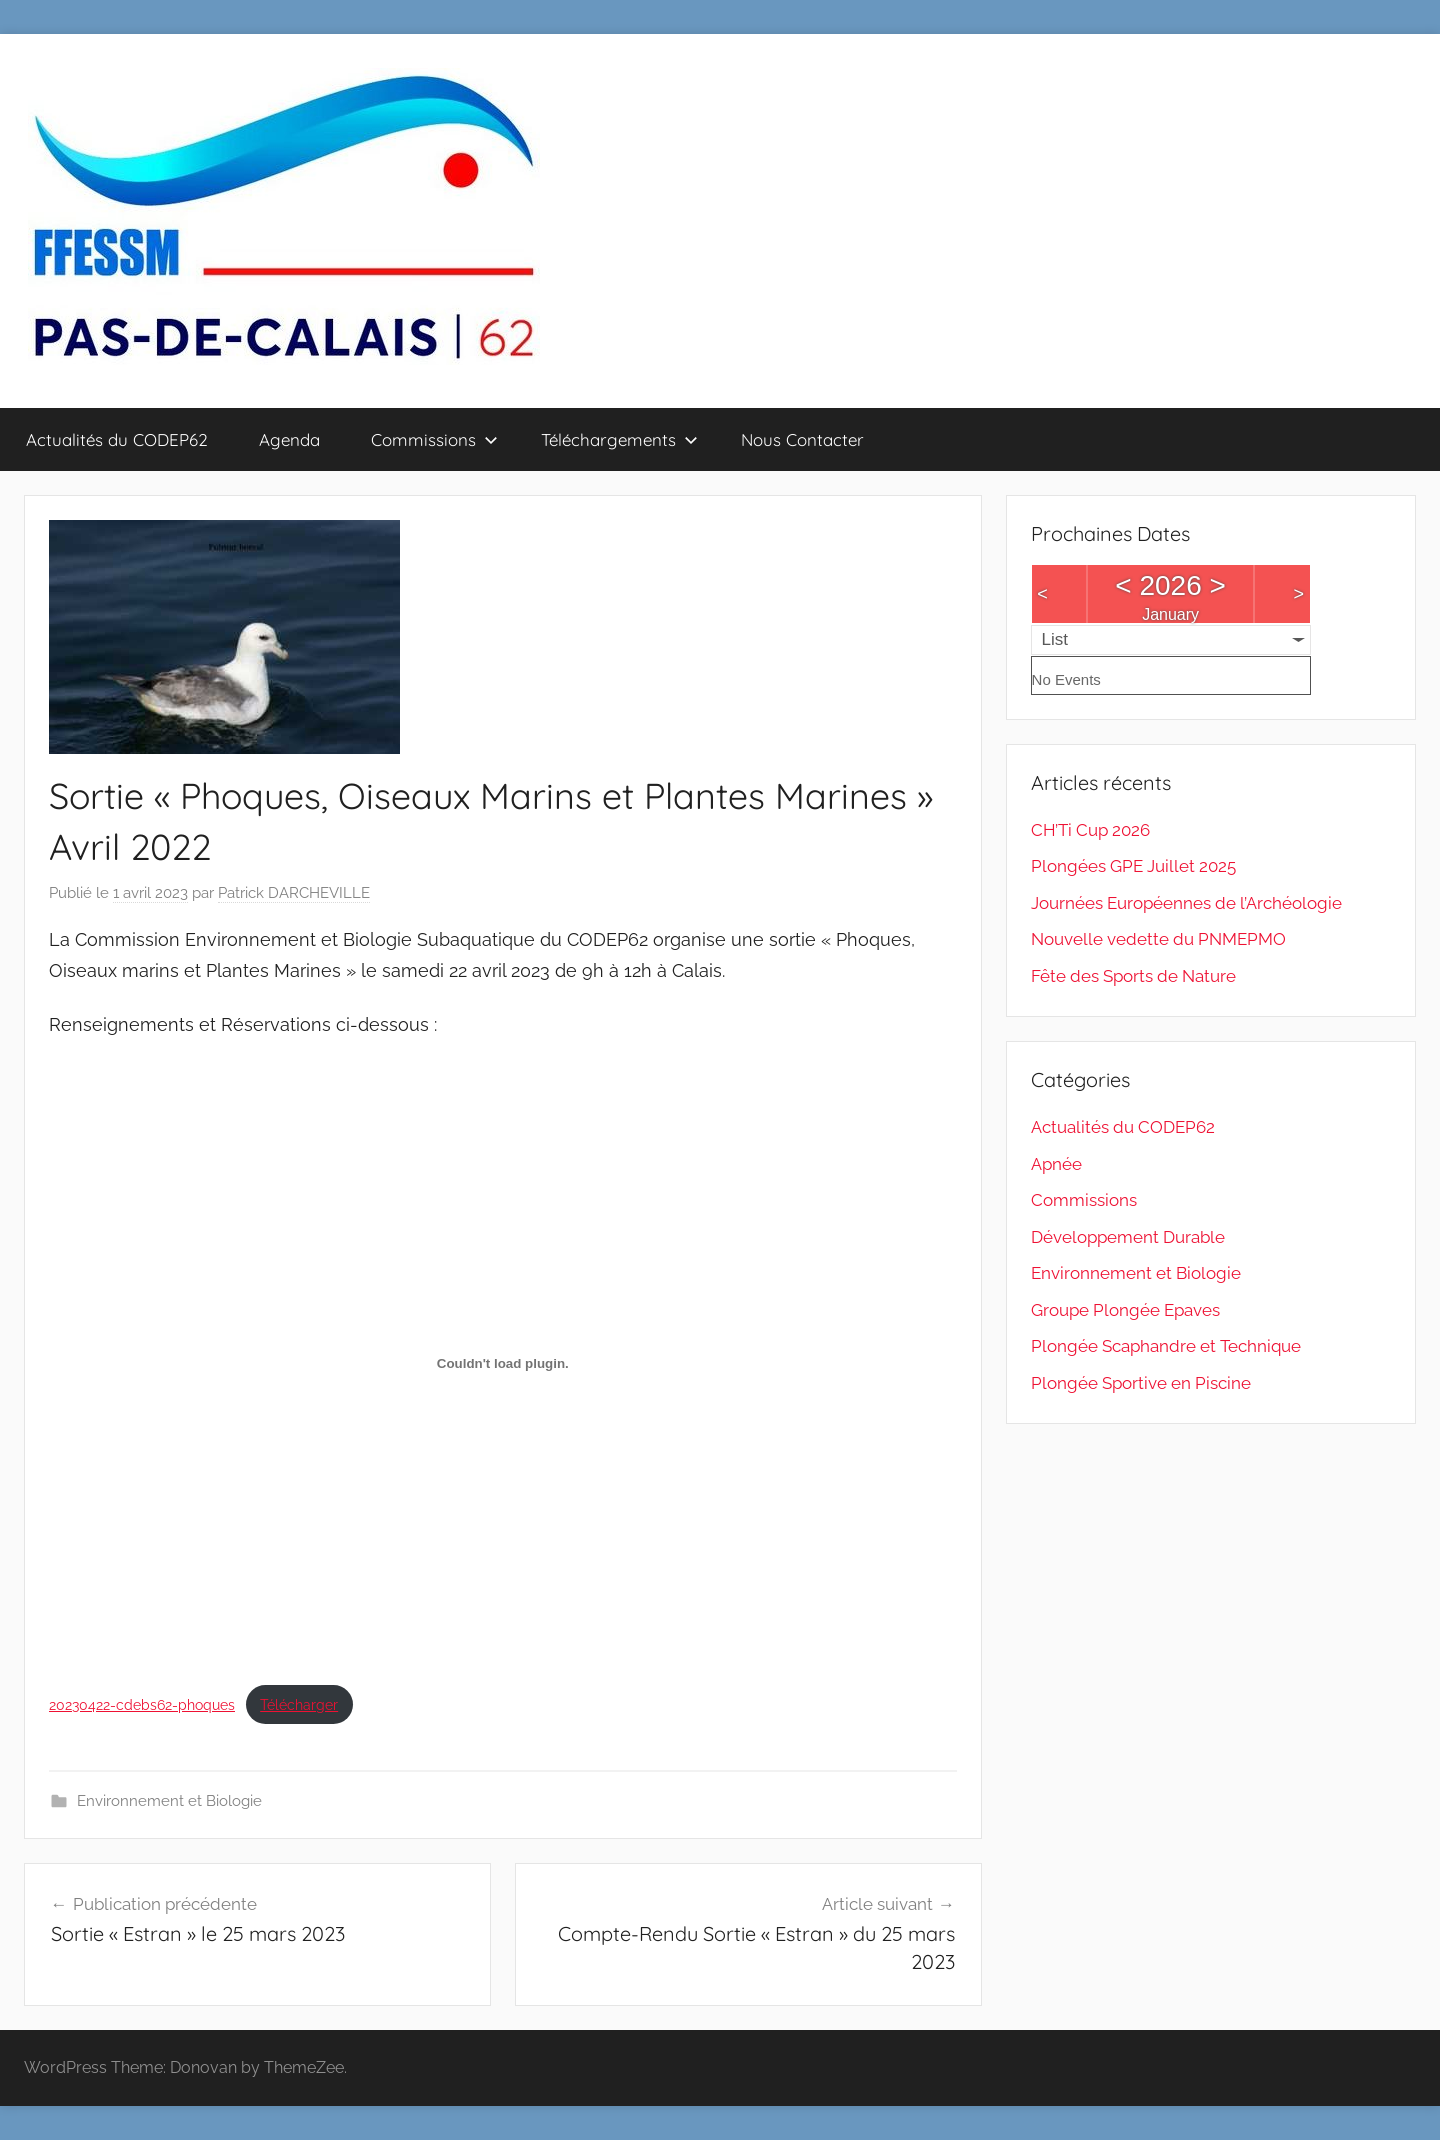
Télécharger (299, 1704)
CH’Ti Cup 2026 (1090, 830)
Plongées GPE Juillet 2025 (1133, 866)
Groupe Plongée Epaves (1125, 1310)
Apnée (1056, 1164)
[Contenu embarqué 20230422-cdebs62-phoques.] (503, 1363)
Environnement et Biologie (169, 1801)
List (1055, 639)
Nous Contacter (802, 439)
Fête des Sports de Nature (1133, 976)
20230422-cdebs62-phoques (142, 1704)
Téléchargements (619, 439)
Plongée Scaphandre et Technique (1166, 1346)
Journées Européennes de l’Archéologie (1186, 903)
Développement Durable (1128, 1237)
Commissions (434, 439)
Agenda (289, 439)
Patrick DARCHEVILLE (294, 893)
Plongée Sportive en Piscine (1141, 1383)
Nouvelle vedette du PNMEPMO (1158, 939)
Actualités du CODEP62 (117, 439)
